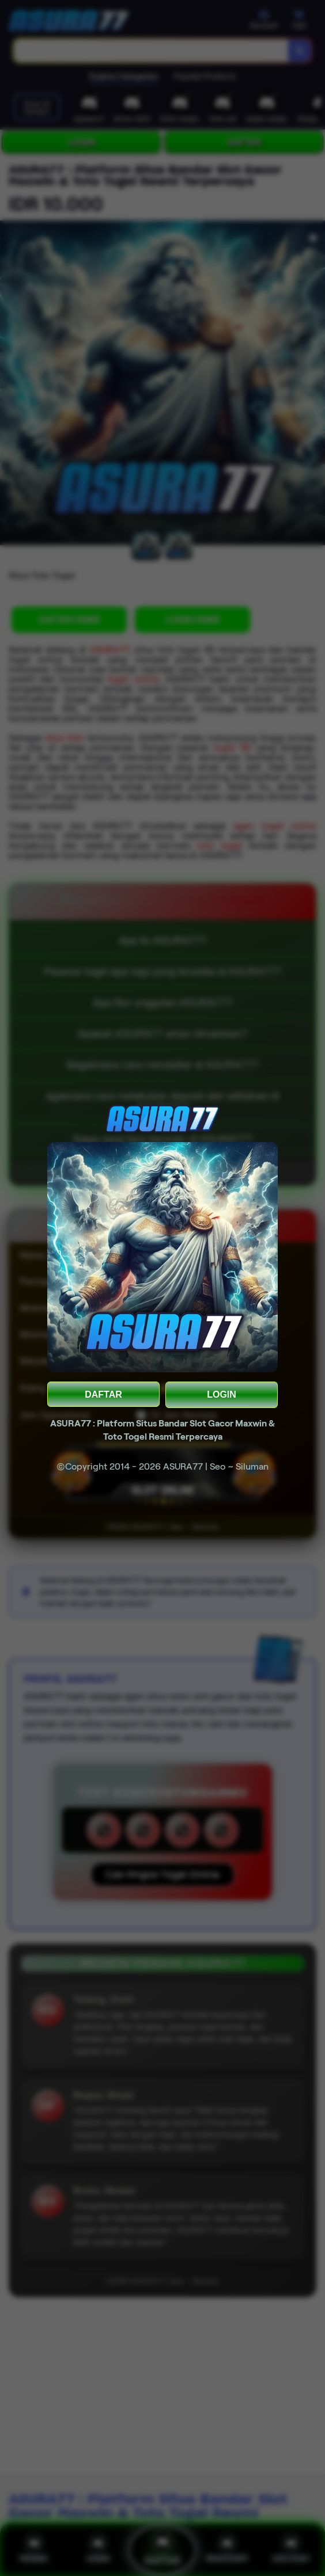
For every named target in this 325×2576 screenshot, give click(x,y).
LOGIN (221, 1394)
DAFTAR (103, 1394)
